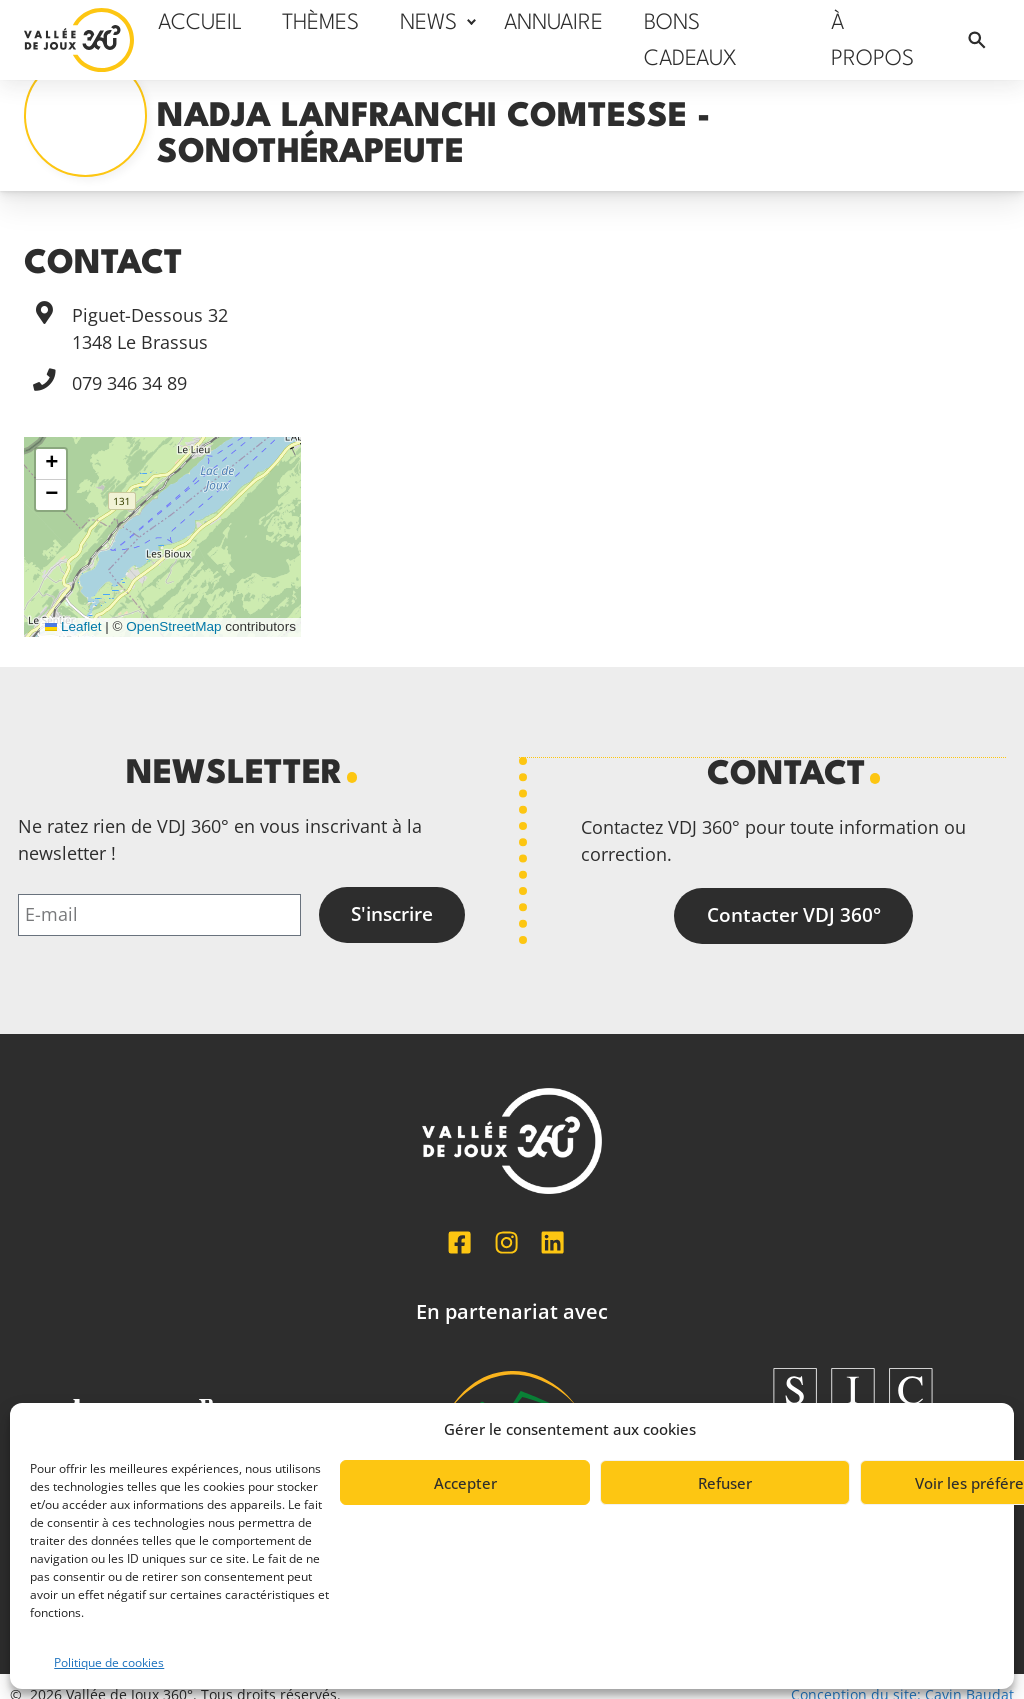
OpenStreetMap (173, 626)
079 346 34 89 (129, 383)
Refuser (725, 1483)
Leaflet (73, 626)
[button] (51, 464)
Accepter (465, 1483)
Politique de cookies (109, 1662)
